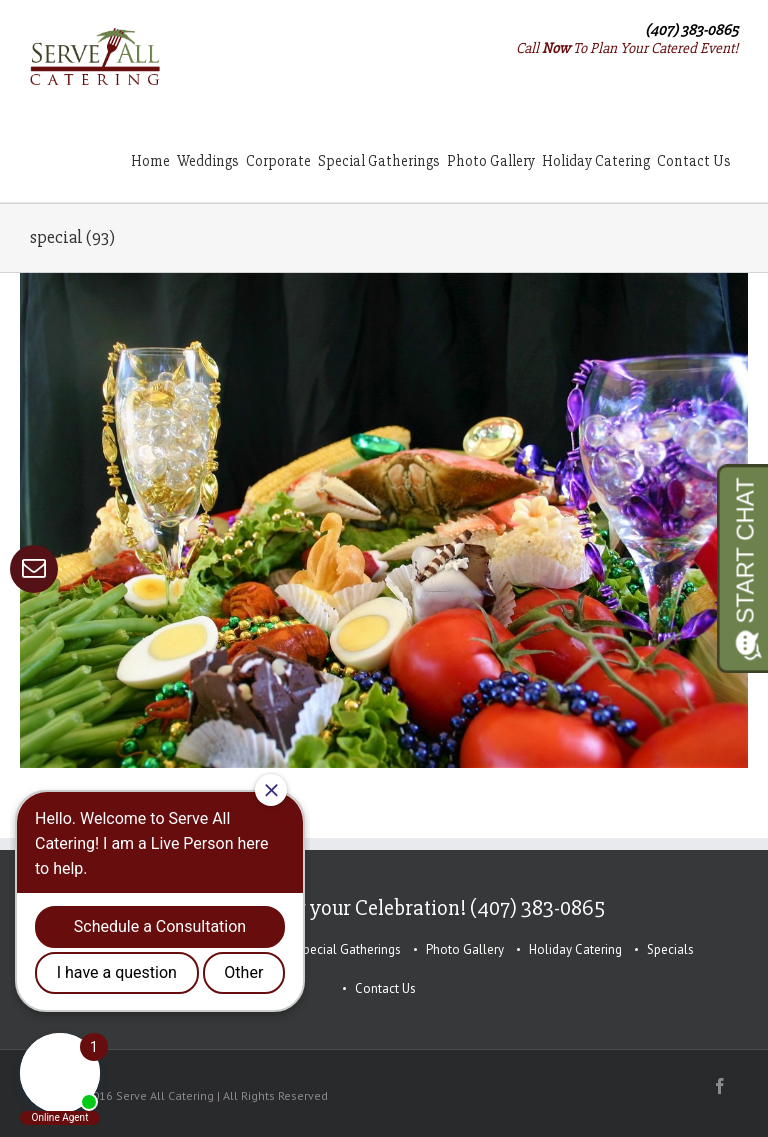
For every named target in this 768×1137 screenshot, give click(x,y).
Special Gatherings (348, 949)
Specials (670, 949)
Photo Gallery (465, 949)
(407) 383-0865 (691, 30)
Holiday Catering (575, 949)
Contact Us (385, 988)
